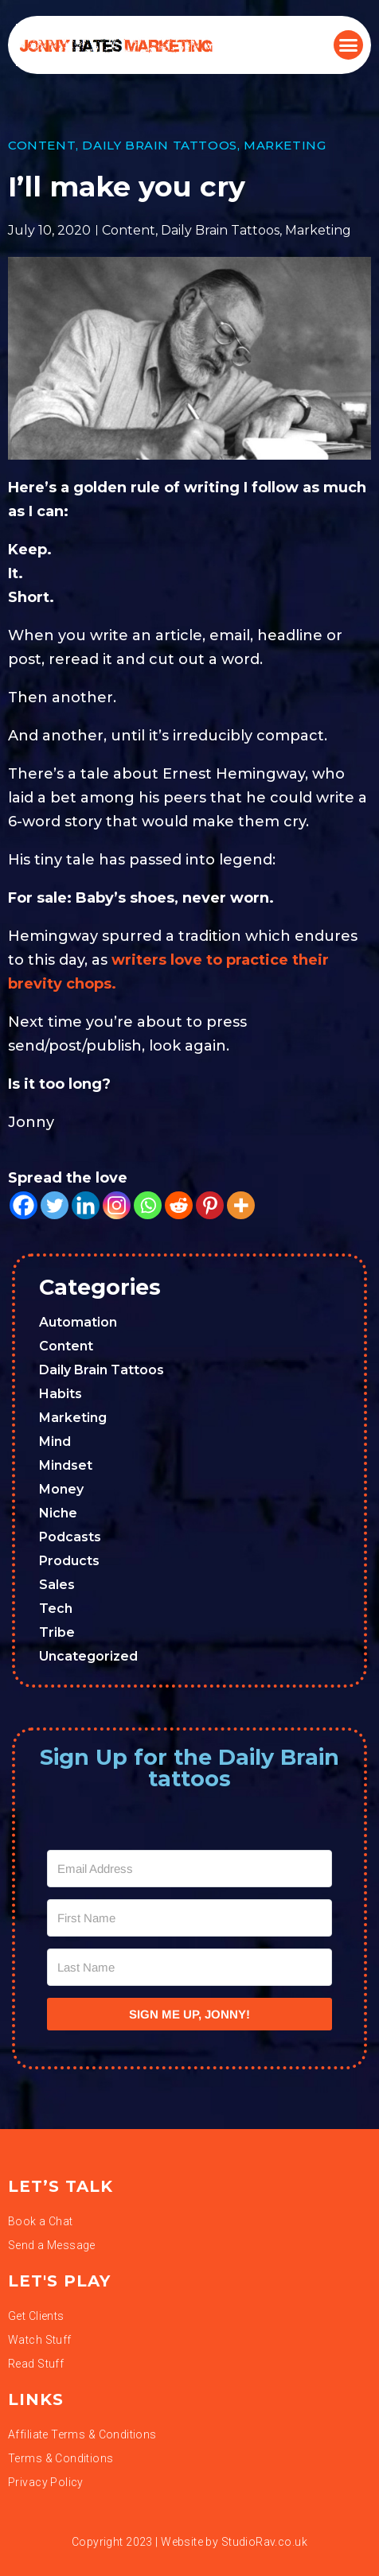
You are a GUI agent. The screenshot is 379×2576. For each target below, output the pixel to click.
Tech (55, 1608)
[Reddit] (179, 1205)
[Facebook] (23, 1205)
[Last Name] (189, 1967)
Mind (55, 1441)
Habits (60, 1393)
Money (61, 1489)
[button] (349, 45)
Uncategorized (88, 1656)
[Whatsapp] (148, 1205)
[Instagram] (117, 1205)
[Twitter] (54, 1205)
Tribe (57, 1632)
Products (69, 1560)
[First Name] (189, 1918)
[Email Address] (189, 1868)
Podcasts (70, 1536)
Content (42, 145)
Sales (57, 1584)
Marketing (285, 145)
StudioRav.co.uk (264, 2541)
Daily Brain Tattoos (159, 145)
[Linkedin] (86, 1205)
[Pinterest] (210, 1205)
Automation (78, 1322)
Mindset (65, 1465)
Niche (58, 1513)
